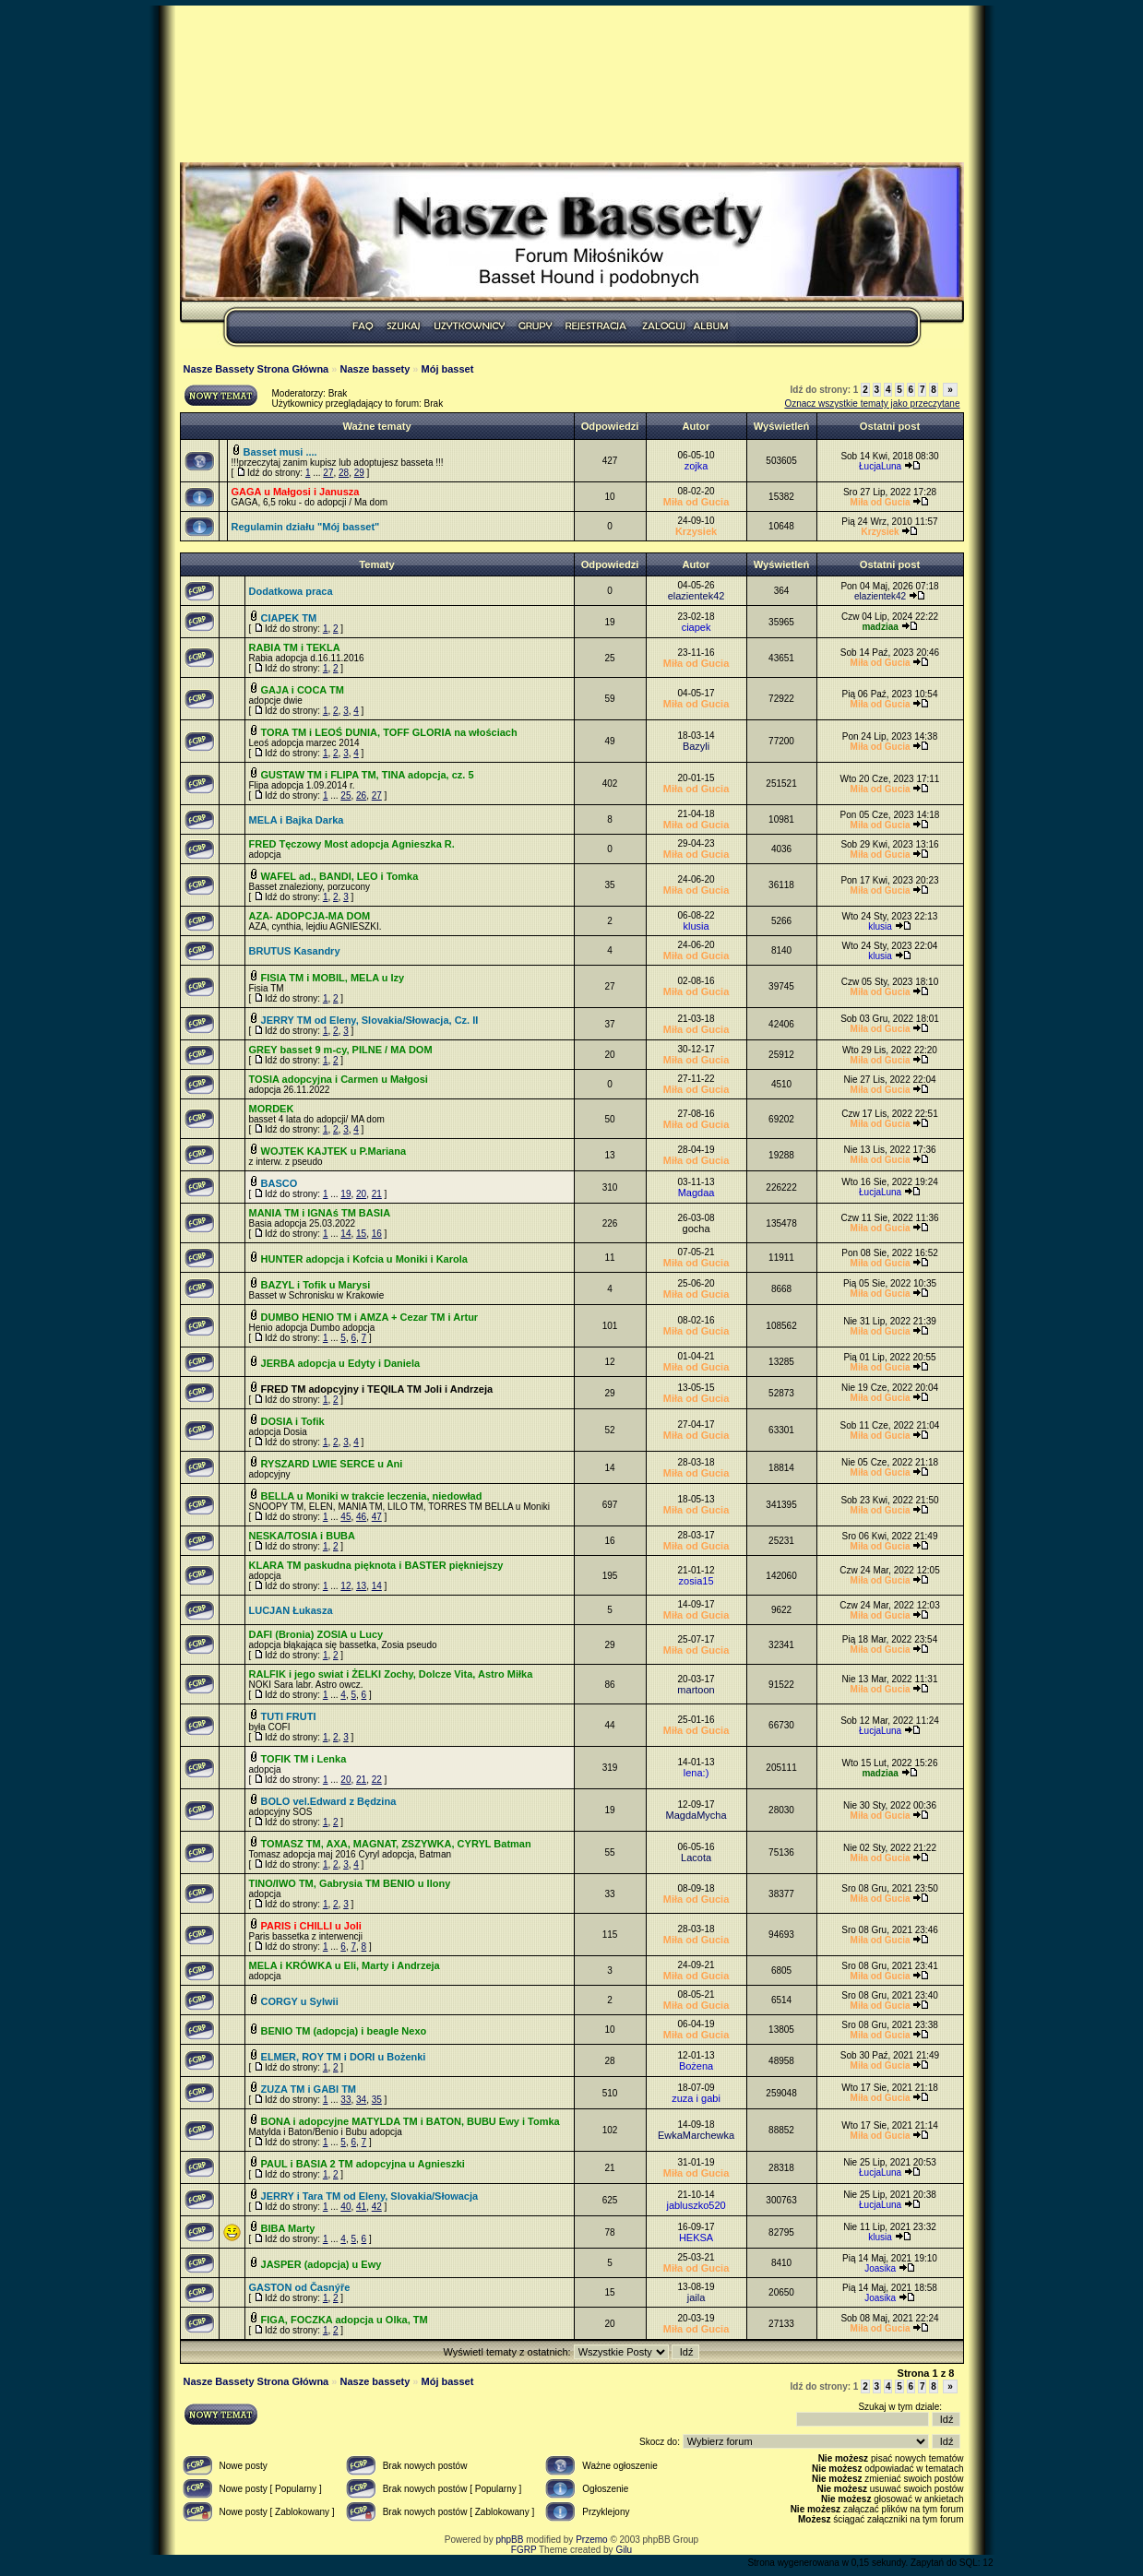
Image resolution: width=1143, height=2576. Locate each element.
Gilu (623, 2550)
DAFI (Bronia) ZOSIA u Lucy (316, 1634)
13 (361, 1586)
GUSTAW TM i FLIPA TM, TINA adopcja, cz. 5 (367, 774)
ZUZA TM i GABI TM (308, 2089)
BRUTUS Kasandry (294, 950)
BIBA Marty (288, 2228)
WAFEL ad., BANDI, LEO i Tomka (340, 876)
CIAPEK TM (289, 617)
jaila (696, 2297)
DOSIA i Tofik (293, 1421)
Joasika (880, 2268)
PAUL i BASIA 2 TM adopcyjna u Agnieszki (363, 2163)
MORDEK (271, 1108)
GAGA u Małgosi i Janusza (296, 491)
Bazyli (696, 746)
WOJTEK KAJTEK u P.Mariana (334, 1151)
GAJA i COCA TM (302, 689)
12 (345, 1586)
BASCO (279, 1183)
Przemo (591, 2539)
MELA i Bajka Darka (296, 819)
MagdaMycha (696, 1815)
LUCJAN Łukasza (291, 1610)
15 (361, 1234)
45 (345, 1517)
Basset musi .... (280, 451)
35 (377, 2100)
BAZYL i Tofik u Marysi (316, 1284)
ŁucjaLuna (880, 466)
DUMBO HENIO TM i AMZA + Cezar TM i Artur (370, 1317)
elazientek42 (696, 595)
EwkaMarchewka (696, 2135)
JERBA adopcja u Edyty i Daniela (341, 1363)
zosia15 (696, 1580)
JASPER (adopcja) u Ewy (321, 2264)
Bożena (696, 2065)
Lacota (696, 1857)
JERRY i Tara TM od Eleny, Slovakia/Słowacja (370, 2196)
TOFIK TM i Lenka (304, 1758)
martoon (695, 1689)
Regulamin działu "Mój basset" (306, 526)
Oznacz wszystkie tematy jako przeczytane (871, 403)
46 (361, 1517)
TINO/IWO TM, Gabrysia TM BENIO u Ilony (350, 1883)
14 (345, 1234)
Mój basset (448, 368)
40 (345, 2207)
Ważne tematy (376, 426)
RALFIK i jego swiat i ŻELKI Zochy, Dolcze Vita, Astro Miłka (391, 1674)
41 (361, 2207)
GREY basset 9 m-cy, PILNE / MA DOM (341, 1049)
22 (377, 1780)
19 (345, 1194)
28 (344, 473)
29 (359, 473)
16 (377, 1234)
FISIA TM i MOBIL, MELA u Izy (333, 977)
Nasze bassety (374, 368)
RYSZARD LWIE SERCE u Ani (332, 1463)
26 (361, 795)
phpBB (509, 2539)
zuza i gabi (696, 2098)
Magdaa (696, 1192)
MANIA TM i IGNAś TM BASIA (320, 1212)
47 (377, 1517)
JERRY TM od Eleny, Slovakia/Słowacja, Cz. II (370, 1020)
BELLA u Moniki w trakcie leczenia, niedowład (371, 1496)
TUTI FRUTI (288, 1716)
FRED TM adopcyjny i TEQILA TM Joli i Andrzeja (377, 1389)
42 (377, 2207)
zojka (696, 465)
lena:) (696, 1772)
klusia (695, 926)
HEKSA (696, 2237)
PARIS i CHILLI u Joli (311, 1925)
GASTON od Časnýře (300, 2287)
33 (345, 2100)
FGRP (524, 2550)
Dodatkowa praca (291, 591)
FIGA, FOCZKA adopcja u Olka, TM (344, 2319)
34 (361, 2100)
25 (345, 795)
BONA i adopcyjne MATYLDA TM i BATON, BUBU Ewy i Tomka (410, 2121)
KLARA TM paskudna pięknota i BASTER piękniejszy (376, 1565)
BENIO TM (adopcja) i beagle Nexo (344, 2030)
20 (361, 1194)
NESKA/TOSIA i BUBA (302, 1535)
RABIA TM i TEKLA (294, 647)
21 (377, 1194)
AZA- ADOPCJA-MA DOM (310, 915)
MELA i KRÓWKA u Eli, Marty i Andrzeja (344, 1965)
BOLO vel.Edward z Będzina (329, 1801)
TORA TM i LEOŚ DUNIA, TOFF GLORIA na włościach (389, 732)
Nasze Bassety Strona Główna (256, 368)
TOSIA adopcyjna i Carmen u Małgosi (338, 1079)
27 (328, 473)
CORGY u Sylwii (300, 2001)
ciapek (696, 627)
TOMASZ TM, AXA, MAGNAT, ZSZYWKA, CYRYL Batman (396, 1843)
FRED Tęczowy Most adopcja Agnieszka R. (352, 843)
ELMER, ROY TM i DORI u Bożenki (343, 2056)
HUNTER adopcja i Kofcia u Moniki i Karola (364, 1258)
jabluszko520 (695, 2205)
